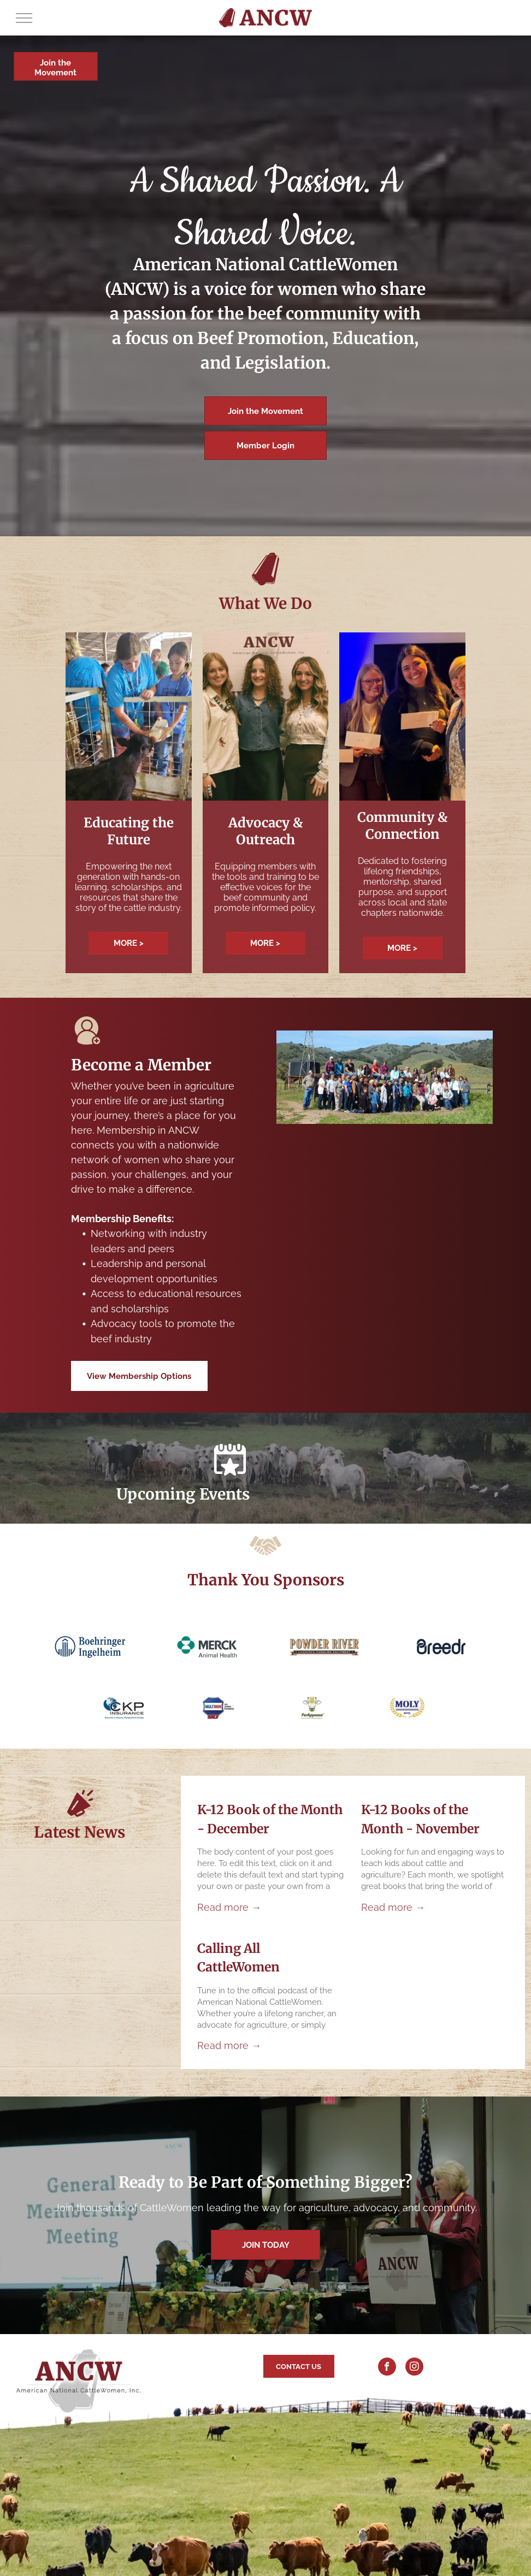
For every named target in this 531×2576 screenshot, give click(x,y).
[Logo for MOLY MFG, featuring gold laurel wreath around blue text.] (407, 1707)
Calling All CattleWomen (238, 1957)
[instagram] (414, 2368)
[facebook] (387, 2368)
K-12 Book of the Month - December (270, 1819)
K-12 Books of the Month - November (420, 1819)
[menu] (24, 18)
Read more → (229, 1907)
